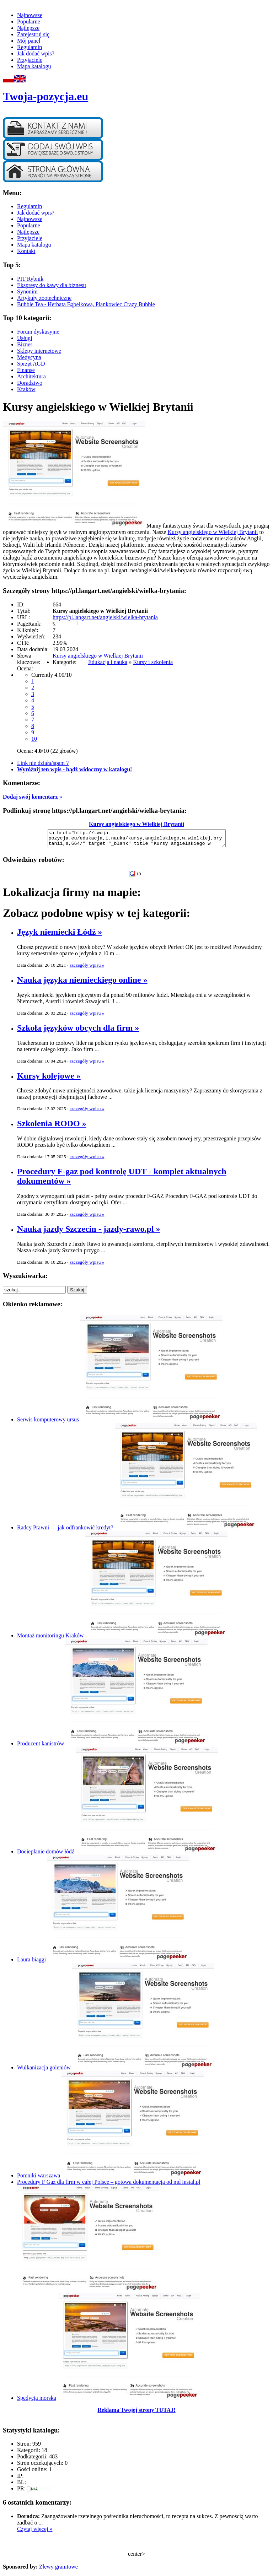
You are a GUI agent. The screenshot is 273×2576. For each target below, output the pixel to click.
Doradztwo (29, 383)
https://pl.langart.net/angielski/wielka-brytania (105, 617)
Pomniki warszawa (38, 2179)
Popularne (28, 21)
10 (34, 739)
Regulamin (29, 47)
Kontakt (26, 251)
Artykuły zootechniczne (44, 298)
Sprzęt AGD (31, 364)
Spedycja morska (36, 2401)
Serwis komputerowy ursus (48, 1423)
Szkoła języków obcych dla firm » (78, 1031)
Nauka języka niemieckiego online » (82, 983)
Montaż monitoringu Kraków (50, 1639)
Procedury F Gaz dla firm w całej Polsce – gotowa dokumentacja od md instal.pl (108, 2185)
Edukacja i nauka (107, 662)
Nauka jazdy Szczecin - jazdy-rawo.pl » (88, 1232)
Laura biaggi (31, 1963)
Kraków (26, 389)
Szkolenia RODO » (51, 1126)
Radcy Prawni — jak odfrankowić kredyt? (65, 1531)
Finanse (26, 370)
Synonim (27, 291)
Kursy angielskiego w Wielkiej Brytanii (212, 532)
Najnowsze (29, 15)
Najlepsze (28, 28)
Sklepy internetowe (39, 351)
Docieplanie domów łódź (45, 1855)
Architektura (31, 376)
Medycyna (29, 357)
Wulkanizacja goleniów (44, 2071)
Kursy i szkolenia (153, 662)
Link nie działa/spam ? (43, 763)
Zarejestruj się (33, 34)
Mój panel (28, 41)
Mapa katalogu (34, 66)
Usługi (24, 338)
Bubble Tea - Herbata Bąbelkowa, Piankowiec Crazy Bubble (86, 304)
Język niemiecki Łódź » (59, 935)
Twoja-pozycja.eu (45, 96)
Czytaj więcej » (35, 2532)
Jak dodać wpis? (35, 53)
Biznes (25, 344)
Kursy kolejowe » (49, 1079)
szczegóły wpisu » (87, 968)
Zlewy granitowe (58, 2570)
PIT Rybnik (30, 279)
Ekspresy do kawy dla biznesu (51, 285)
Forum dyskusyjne (38, 332)
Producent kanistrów (40, 1747)
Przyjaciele (29, 60)
